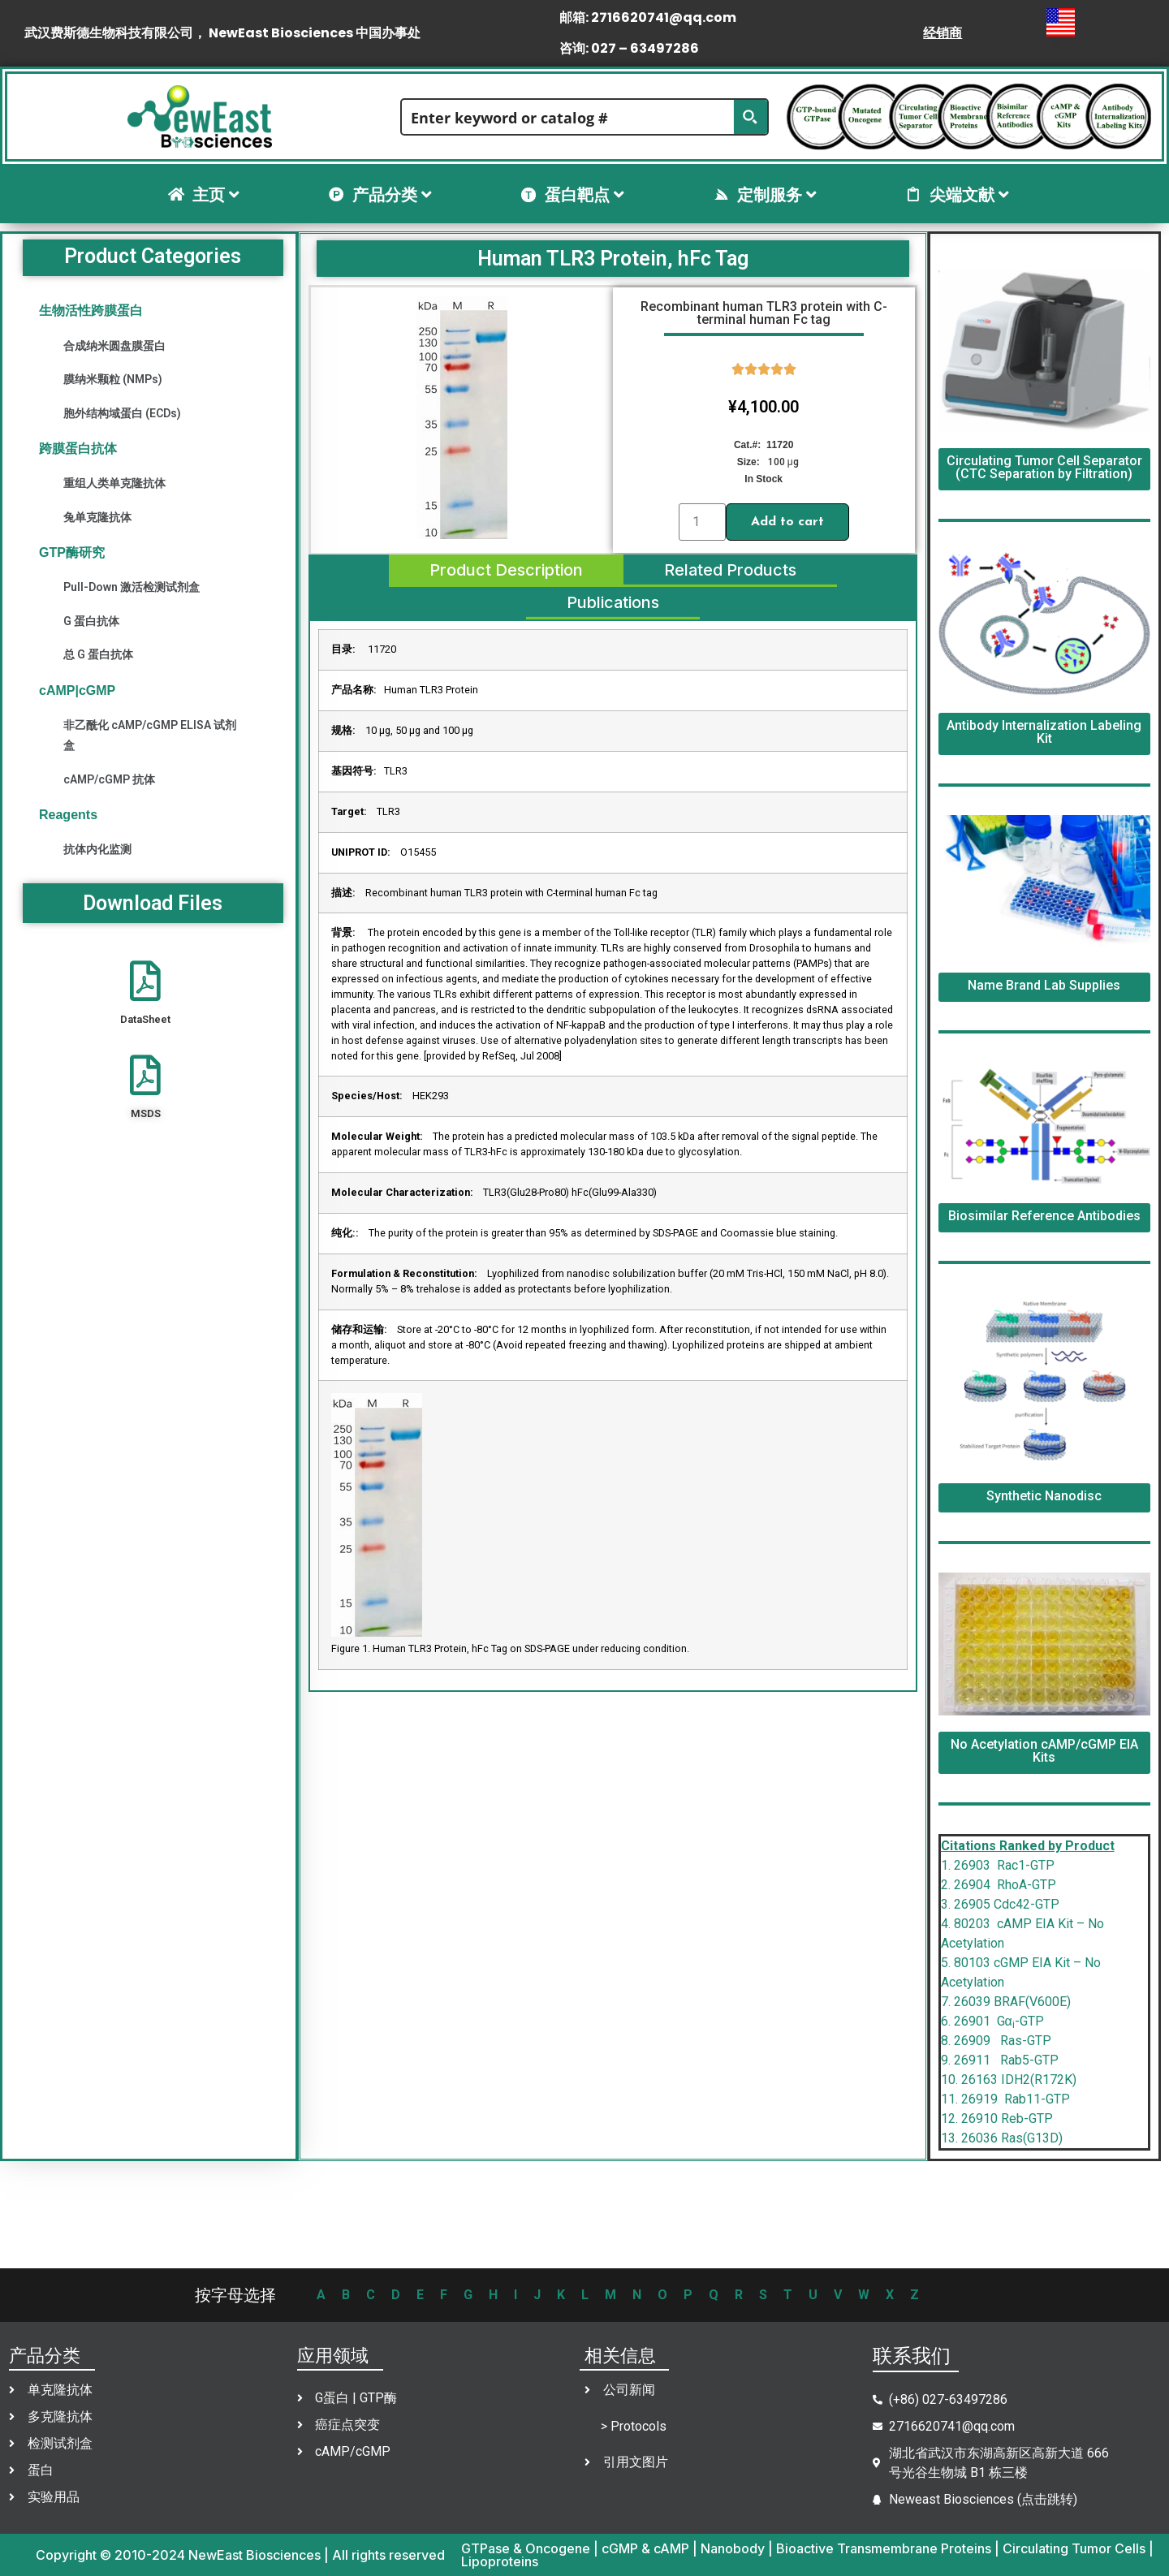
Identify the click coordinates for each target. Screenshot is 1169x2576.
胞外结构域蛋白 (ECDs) (122, 413)
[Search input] (568, 117)
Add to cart (787, 522)
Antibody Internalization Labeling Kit (1044, 732)
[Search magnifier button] (750, 117)
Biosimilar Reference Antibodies (1044, 1215)
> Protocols (633, 2426)
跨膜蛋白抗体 (78, 448)
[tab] (505, 570)
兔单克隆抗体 (97, 517)
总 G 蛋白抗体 (98, 654)
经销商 (942, 33)
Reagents (68, 815)
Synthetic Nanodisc (1044, 1496)
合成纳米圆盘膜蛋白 (114, 345)
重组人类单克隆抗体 (114, 483)
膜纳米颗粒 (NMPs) (112, 379)
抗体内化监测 (97, 849)
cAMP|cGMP (77, 690)
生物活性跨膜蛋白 (91, 310)
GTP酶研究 (72, 552)
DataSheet (145, 1019)
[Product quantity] (702, 522)
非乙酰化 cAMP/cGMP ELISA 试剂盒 (149, 735)
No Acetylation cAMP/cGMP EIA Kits (1044, 1751)
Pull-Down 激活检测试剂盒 (131, 586)
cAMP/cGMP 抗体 (109, 779)
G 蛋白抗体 (91, 621)
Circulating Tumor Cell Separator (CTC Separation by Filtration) (1044, 467)
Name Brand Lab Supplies (1044, 985)
